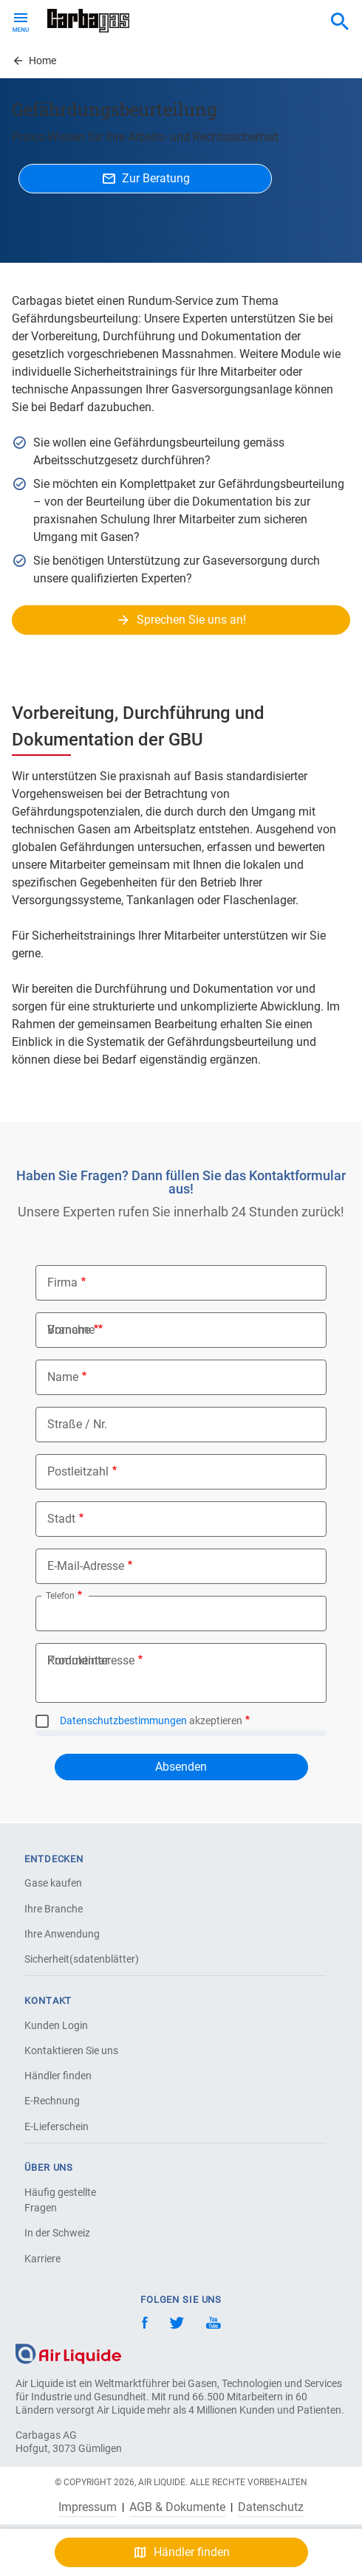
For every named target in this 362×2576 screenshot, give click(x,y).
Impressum (87, 2507)
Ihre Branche (53, 1909)
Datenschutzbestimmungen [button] (123, 1720)
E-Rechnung (52, 2101)
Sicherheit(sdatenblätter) (76, 1959)
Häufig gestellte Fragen (60, 2200)
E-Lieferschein (56, 2126)
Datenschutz (271, 2507)
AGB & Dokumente (177, 2507)
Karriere (42, 2259)
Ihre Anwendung (62, 1934)
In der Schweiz (57, 2233)
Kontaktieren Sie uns (71, 2050)
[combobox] (340, 22)
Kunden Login (56, 2025)
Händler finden (58, 2075)
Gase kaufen (53, 1883)
